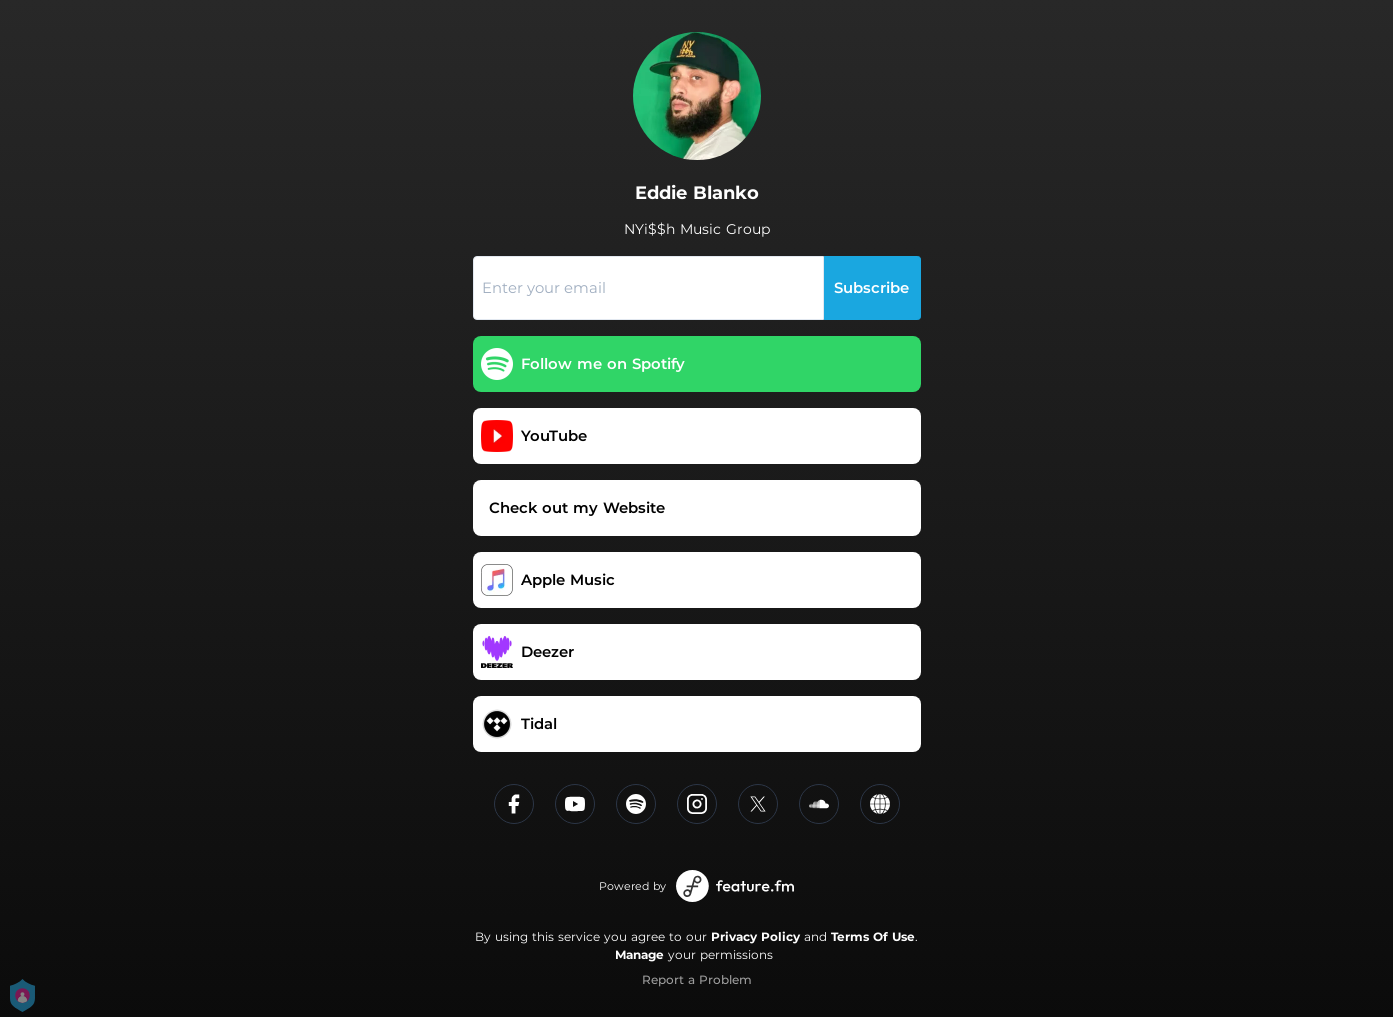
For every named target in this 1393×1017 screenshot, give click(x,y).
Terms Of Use (873, 936)
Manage (639, 954)
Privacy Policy (755, 936)
